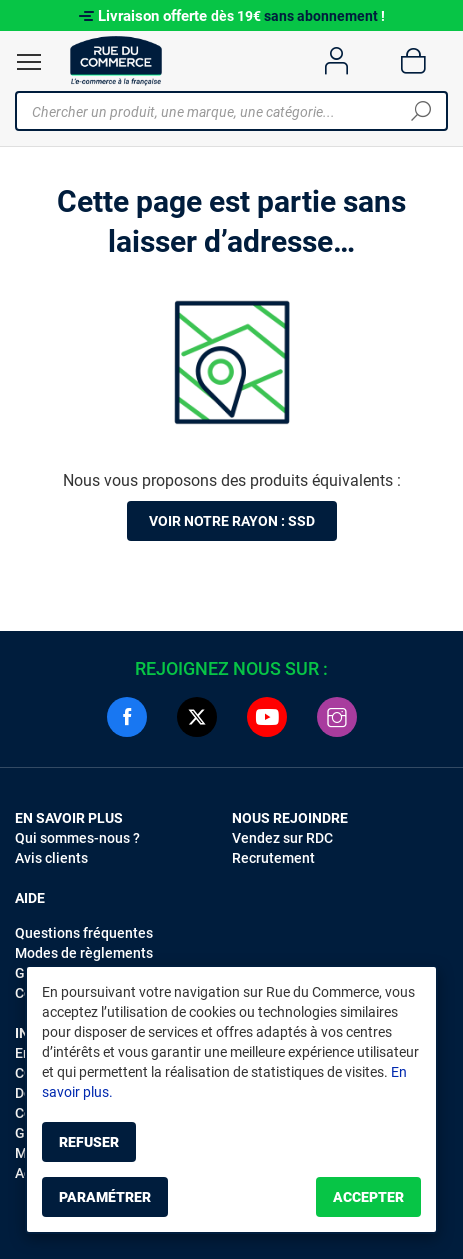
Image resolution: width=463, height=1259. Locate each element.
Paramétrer (105, 1197)
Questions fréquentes (84, 933)
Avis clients (51, 858)
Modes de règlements (84, 953)
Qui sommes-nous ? (77, 838)
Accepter (368, 1197)
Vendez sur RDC (282, 838)
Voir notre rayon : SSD (232, 521)
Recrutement (273, 858)
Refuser (89, 1142)
